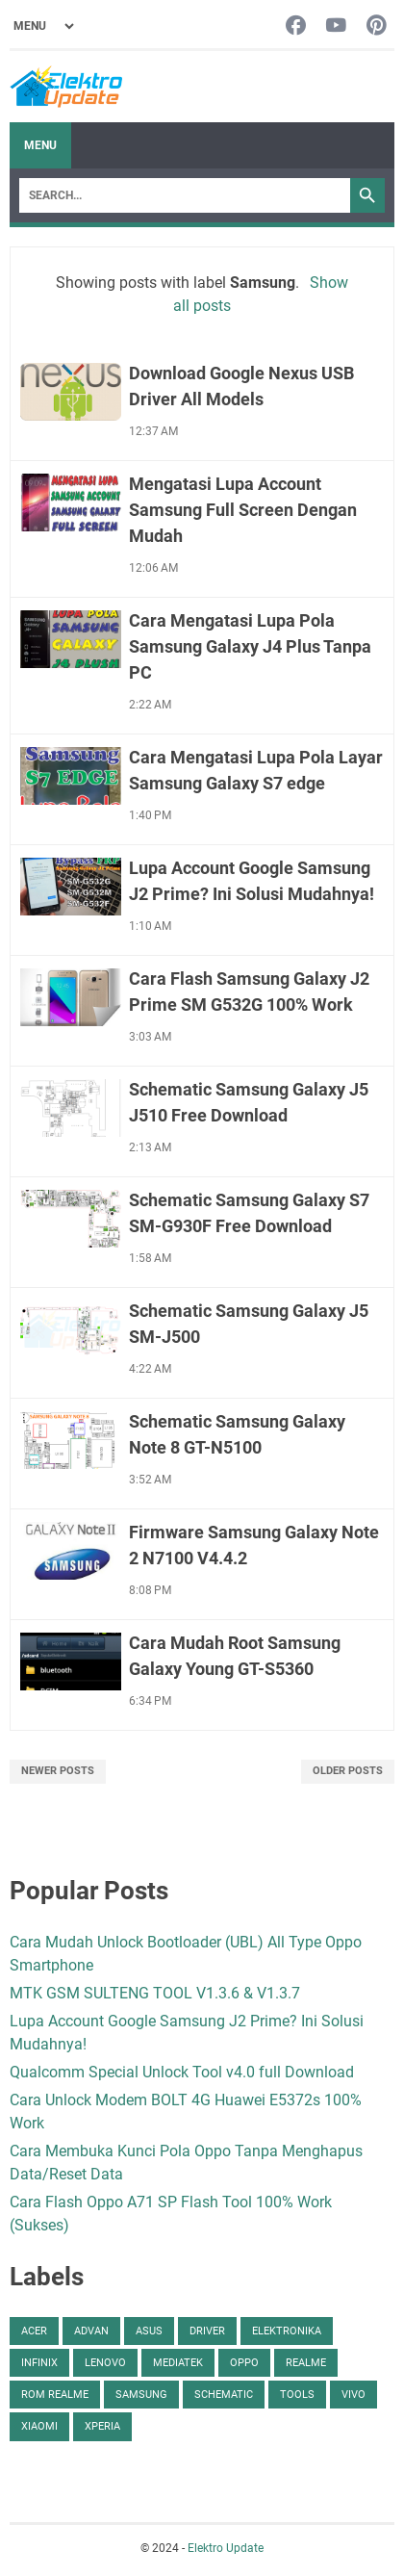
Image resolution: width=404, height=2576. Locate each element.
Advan (91, 2331)
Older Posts (348, 1771)
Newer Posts (57, 1771)
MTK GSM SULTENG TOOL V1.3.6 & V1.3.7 (155, 1993)
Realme (306, 2363)
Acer (34, 2331)
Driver (207, 2331)
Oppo (244, 2363)
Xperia (102, 2426)
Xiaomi (39, 2426)
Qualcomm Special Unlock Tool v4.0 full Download (182, 2072)
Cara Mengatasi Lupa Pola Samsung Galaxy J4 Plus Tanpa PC (250, 646)
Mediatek (178, 2363)
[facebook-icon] (296, 26)
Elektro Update (226, 2548)
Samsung (141, 2394)
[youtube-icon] (336, 26)
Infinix (39, 2363)
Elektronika (286, 2331)
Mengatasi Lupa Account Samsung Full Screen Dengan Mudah (243, 510)
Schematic (223, 2394)
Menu (40, 145)
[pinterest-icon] (376, 26)
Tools (297, 2394)
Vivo (353, 2394)
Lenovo (105, 2363)
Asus (149, 2331)
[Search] (184, 195)
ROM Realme (54, 2394)
